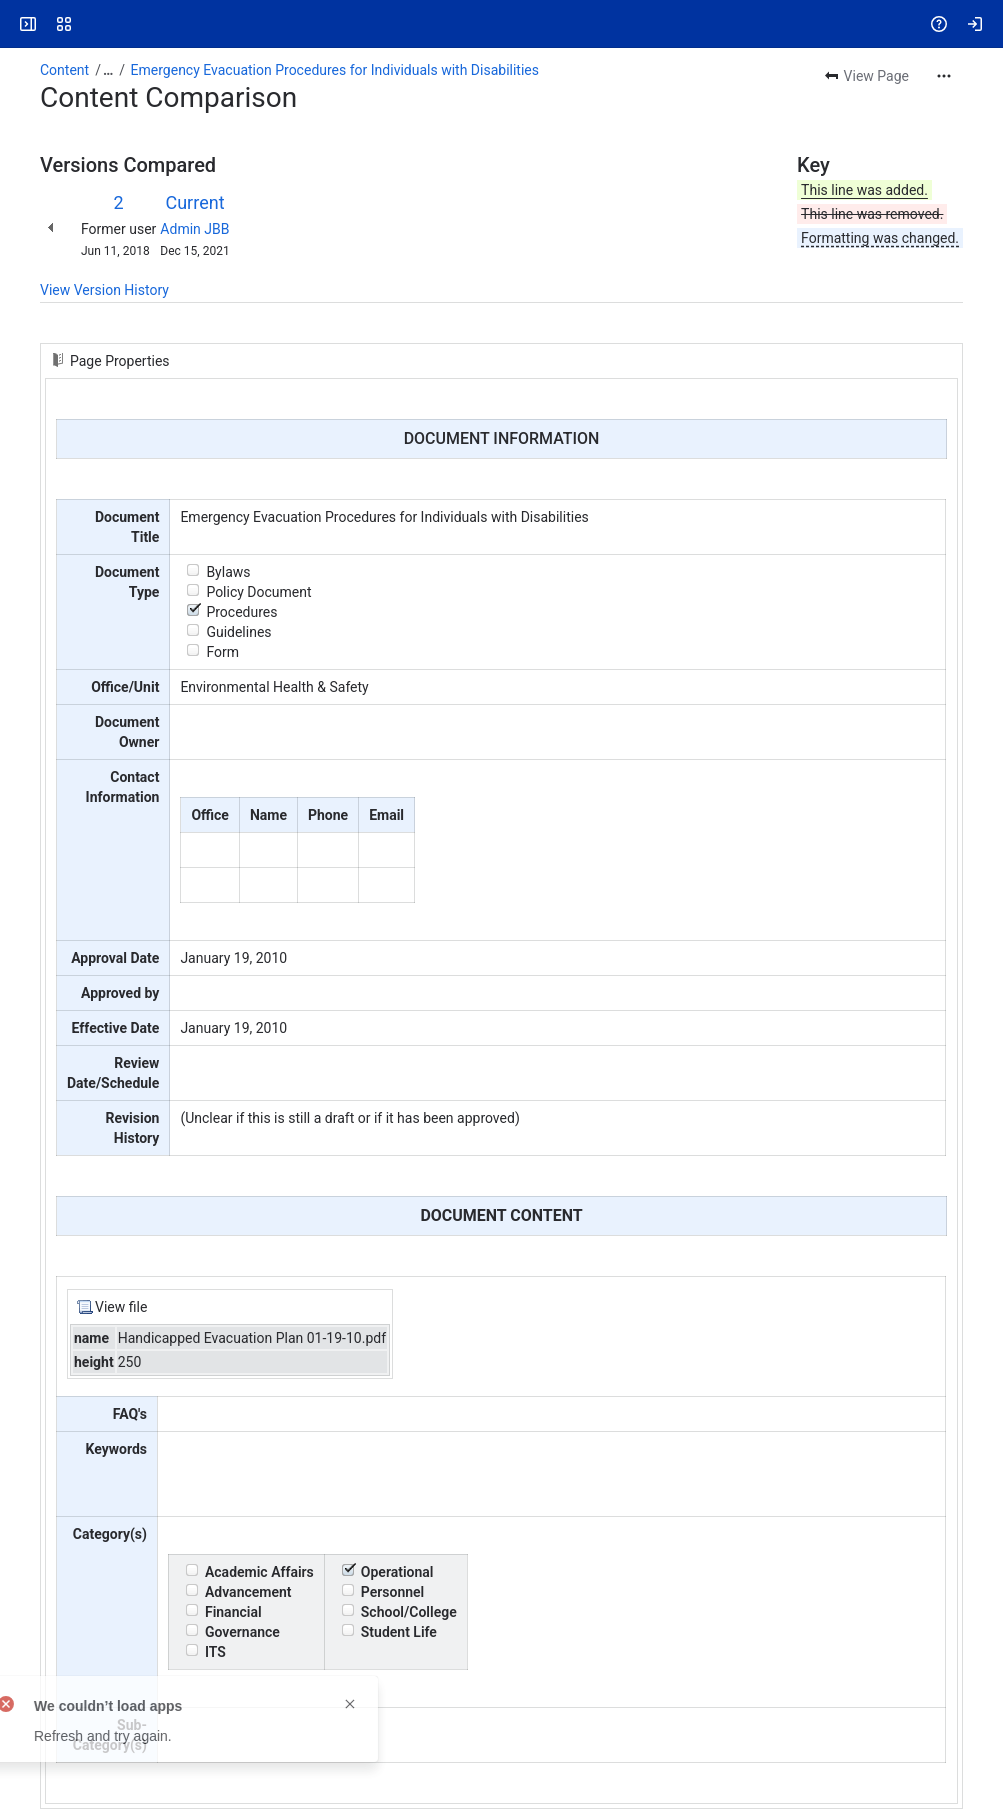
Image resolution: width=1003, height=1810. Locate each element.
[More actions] (944, 76)
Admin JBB (194, 229)
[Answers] (92, 24)
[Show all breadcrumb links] (108, 70)
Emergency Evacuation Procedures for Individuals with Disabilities (335, 70)
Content (64, 70)
